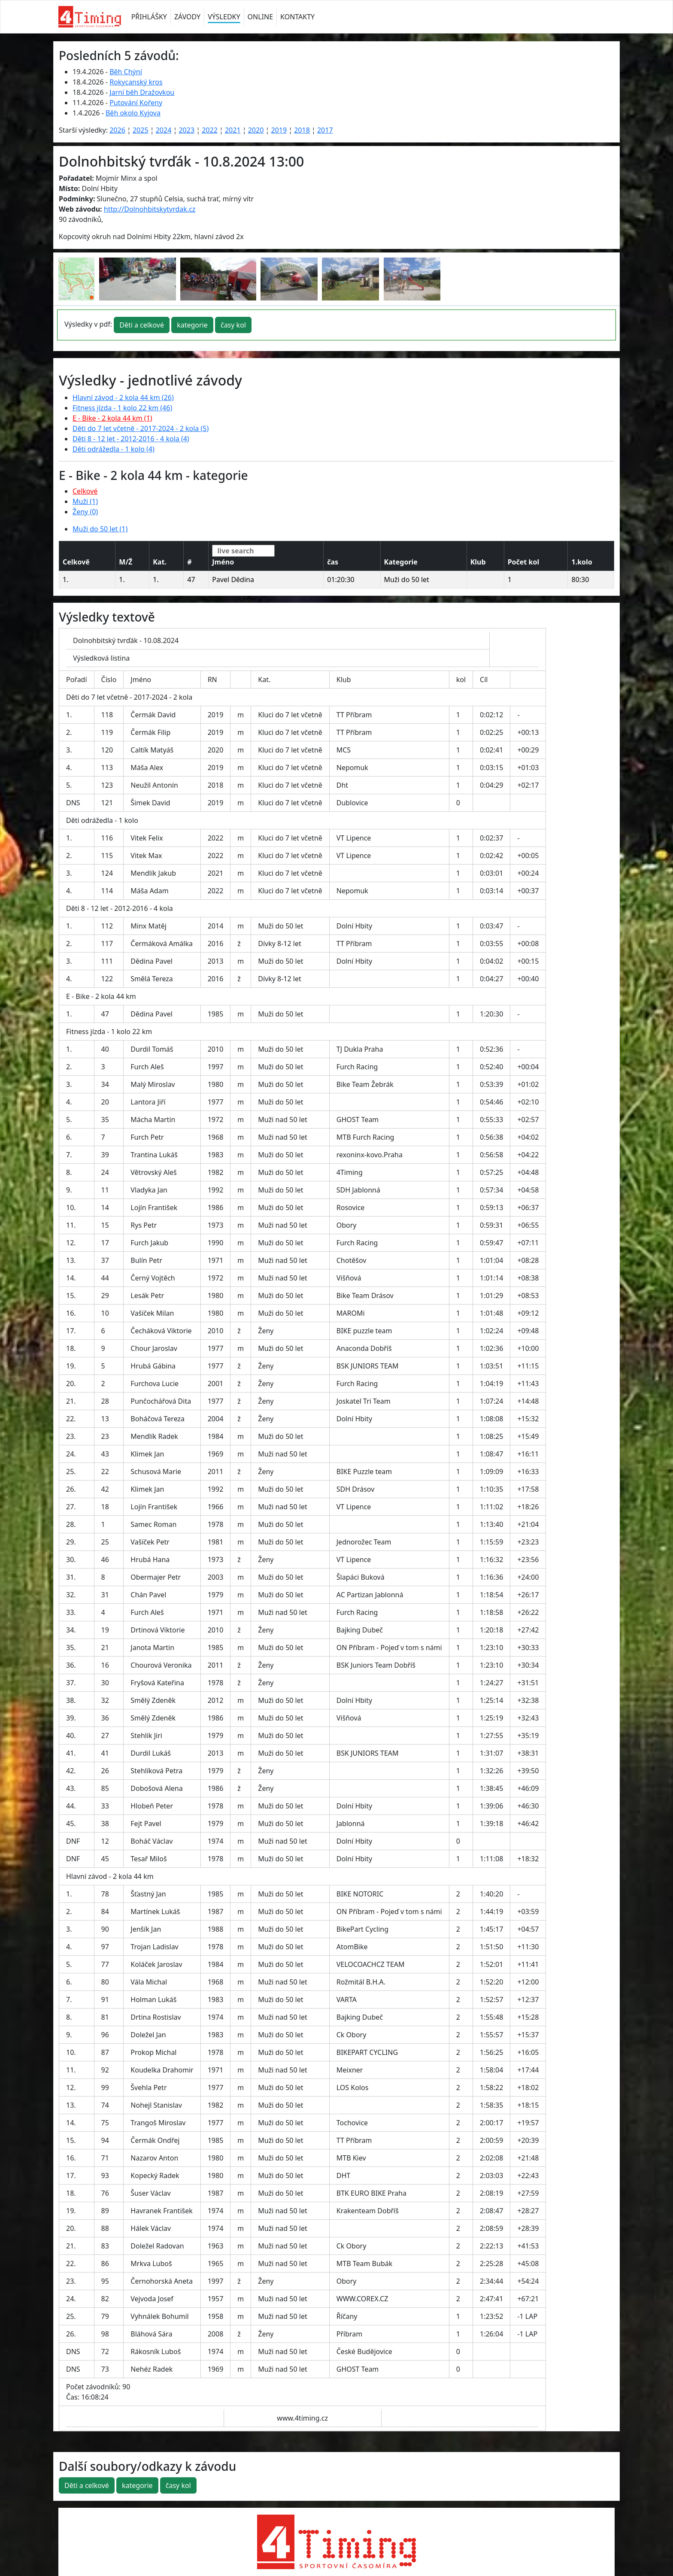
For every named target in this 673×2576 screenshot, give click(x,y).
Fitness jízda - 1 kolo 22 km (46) (122, 408)
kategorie (192, 325)
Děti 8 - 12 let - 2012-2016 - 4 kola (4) (131, 438)
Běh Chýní (125, 71)
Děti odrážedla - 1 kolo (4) (114, 449)
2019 (279, 130)
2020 (256, 130)
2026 (117, 130)
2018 (302, 130)
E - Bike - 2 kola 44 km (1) (112, 418)
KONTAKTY (297, 16)
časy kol (233, 325)
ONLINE (260, 16)
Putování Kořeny (135, 102)
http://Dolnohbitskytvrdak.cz (150, 209)
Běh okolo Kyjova (133, 113)
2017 (325, 130)
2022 (210, 130)
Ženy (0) (85, 511)
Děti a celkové (141, 325)
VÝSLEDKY (224, 16)
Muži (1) (85, 501)
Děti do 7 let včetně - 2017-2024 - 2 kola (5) (141, 428)
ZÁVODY (187, 16)
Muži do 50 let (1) (100, 529)
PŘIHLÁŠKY (149, 16)
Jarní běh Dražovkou (141, 92)
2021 (233, 130)
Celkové (85, 491)
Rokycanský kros (136, 82)
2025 (141, 130)
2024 (164, 130)
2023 (186, 130)
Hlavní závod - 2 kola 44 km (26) (123, 397)
